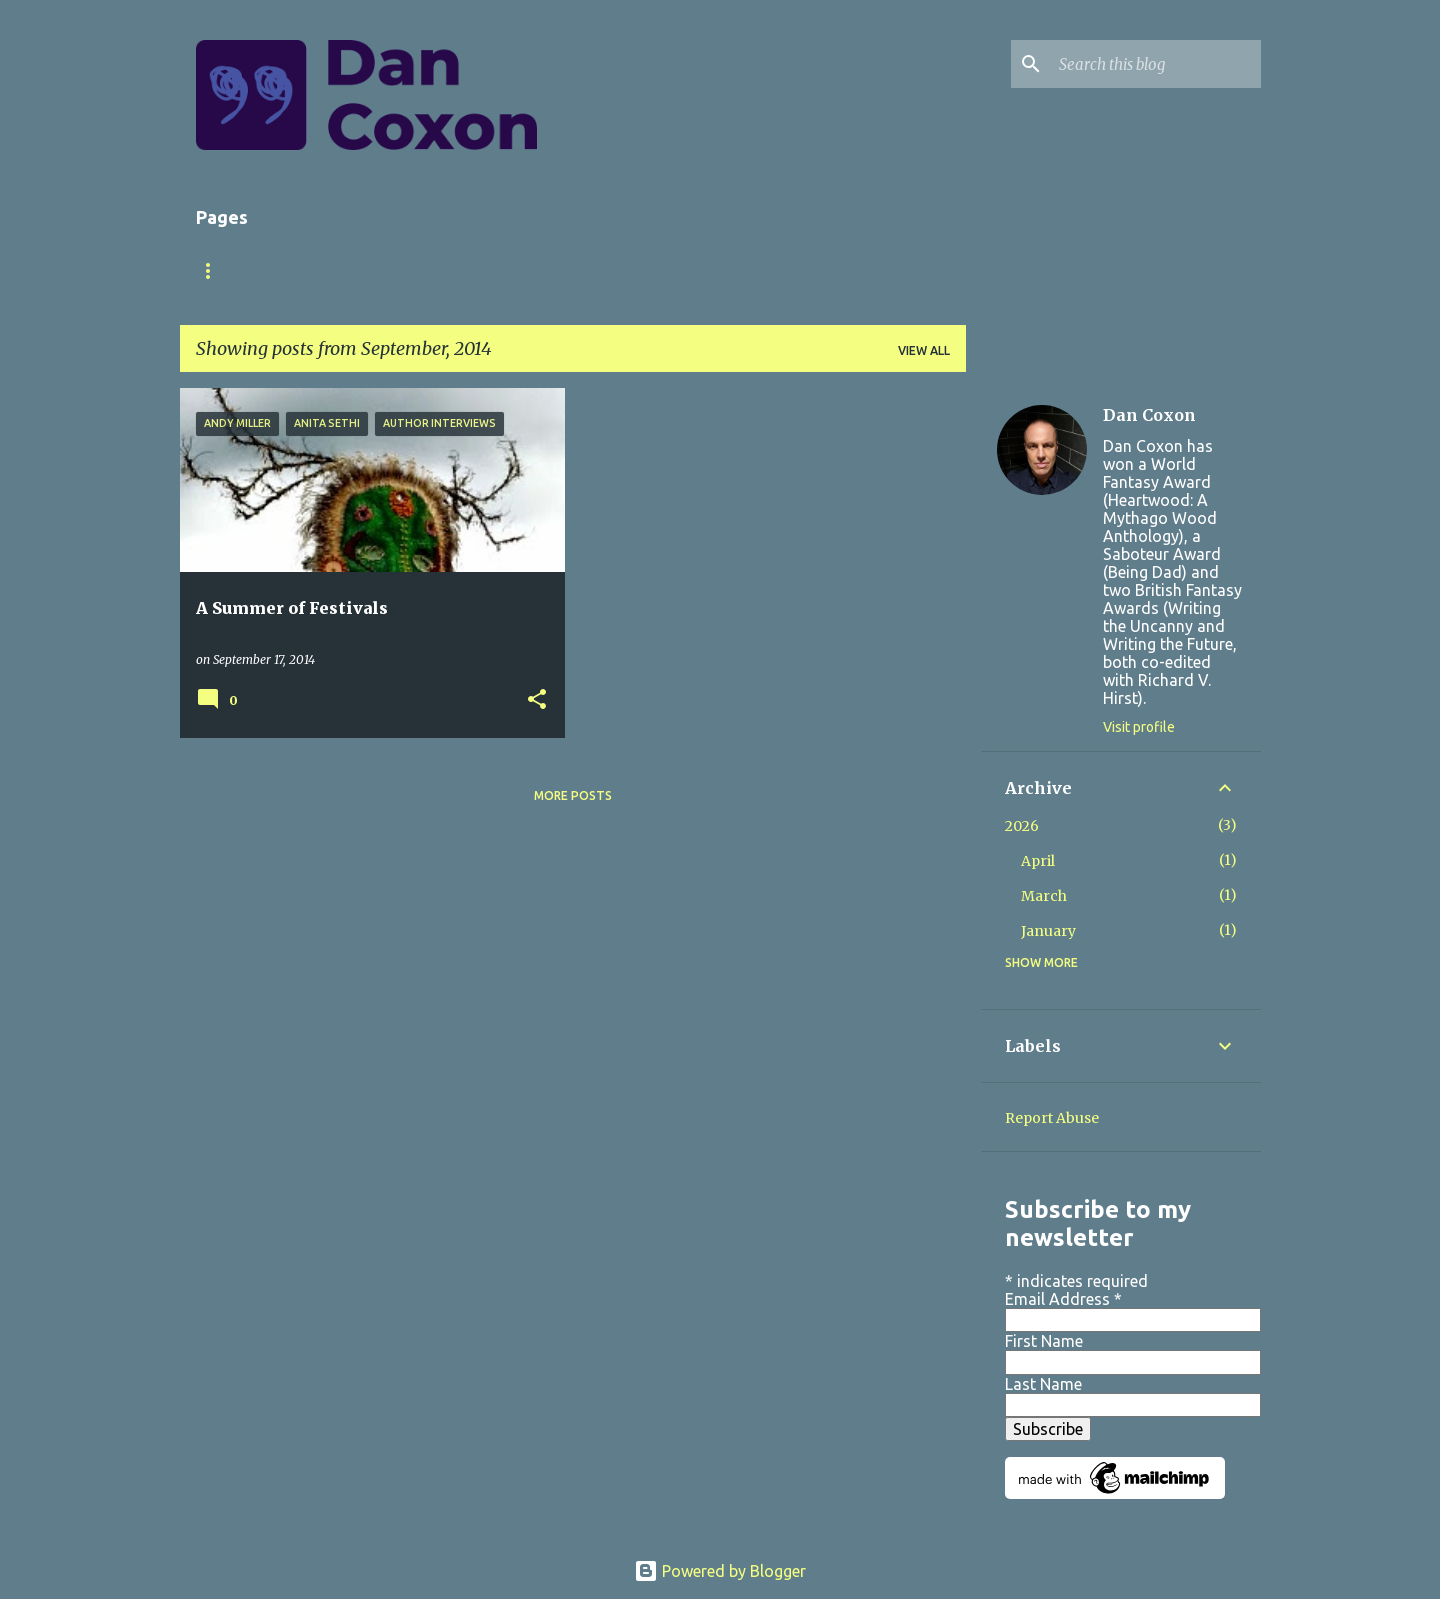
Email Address (1063, 1299)
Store (618, 270)
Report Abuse (1052, 1118)
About (300, 270)
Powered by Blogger (720, 1571)
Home (215, 270)
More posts (573, 795)
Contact (713, 270)
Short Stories (503, 270)
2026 (1022, 826)
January (1048, 931)
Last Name (1043, 1384)
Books (388, 270)
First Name (1044, 1341)
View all (924, 350)
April (1038, 861)
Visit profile (1139, 727)
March (1044, 896)
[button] (537, 700)
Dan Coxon (1149, 415)
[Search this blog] (1156, 64)
